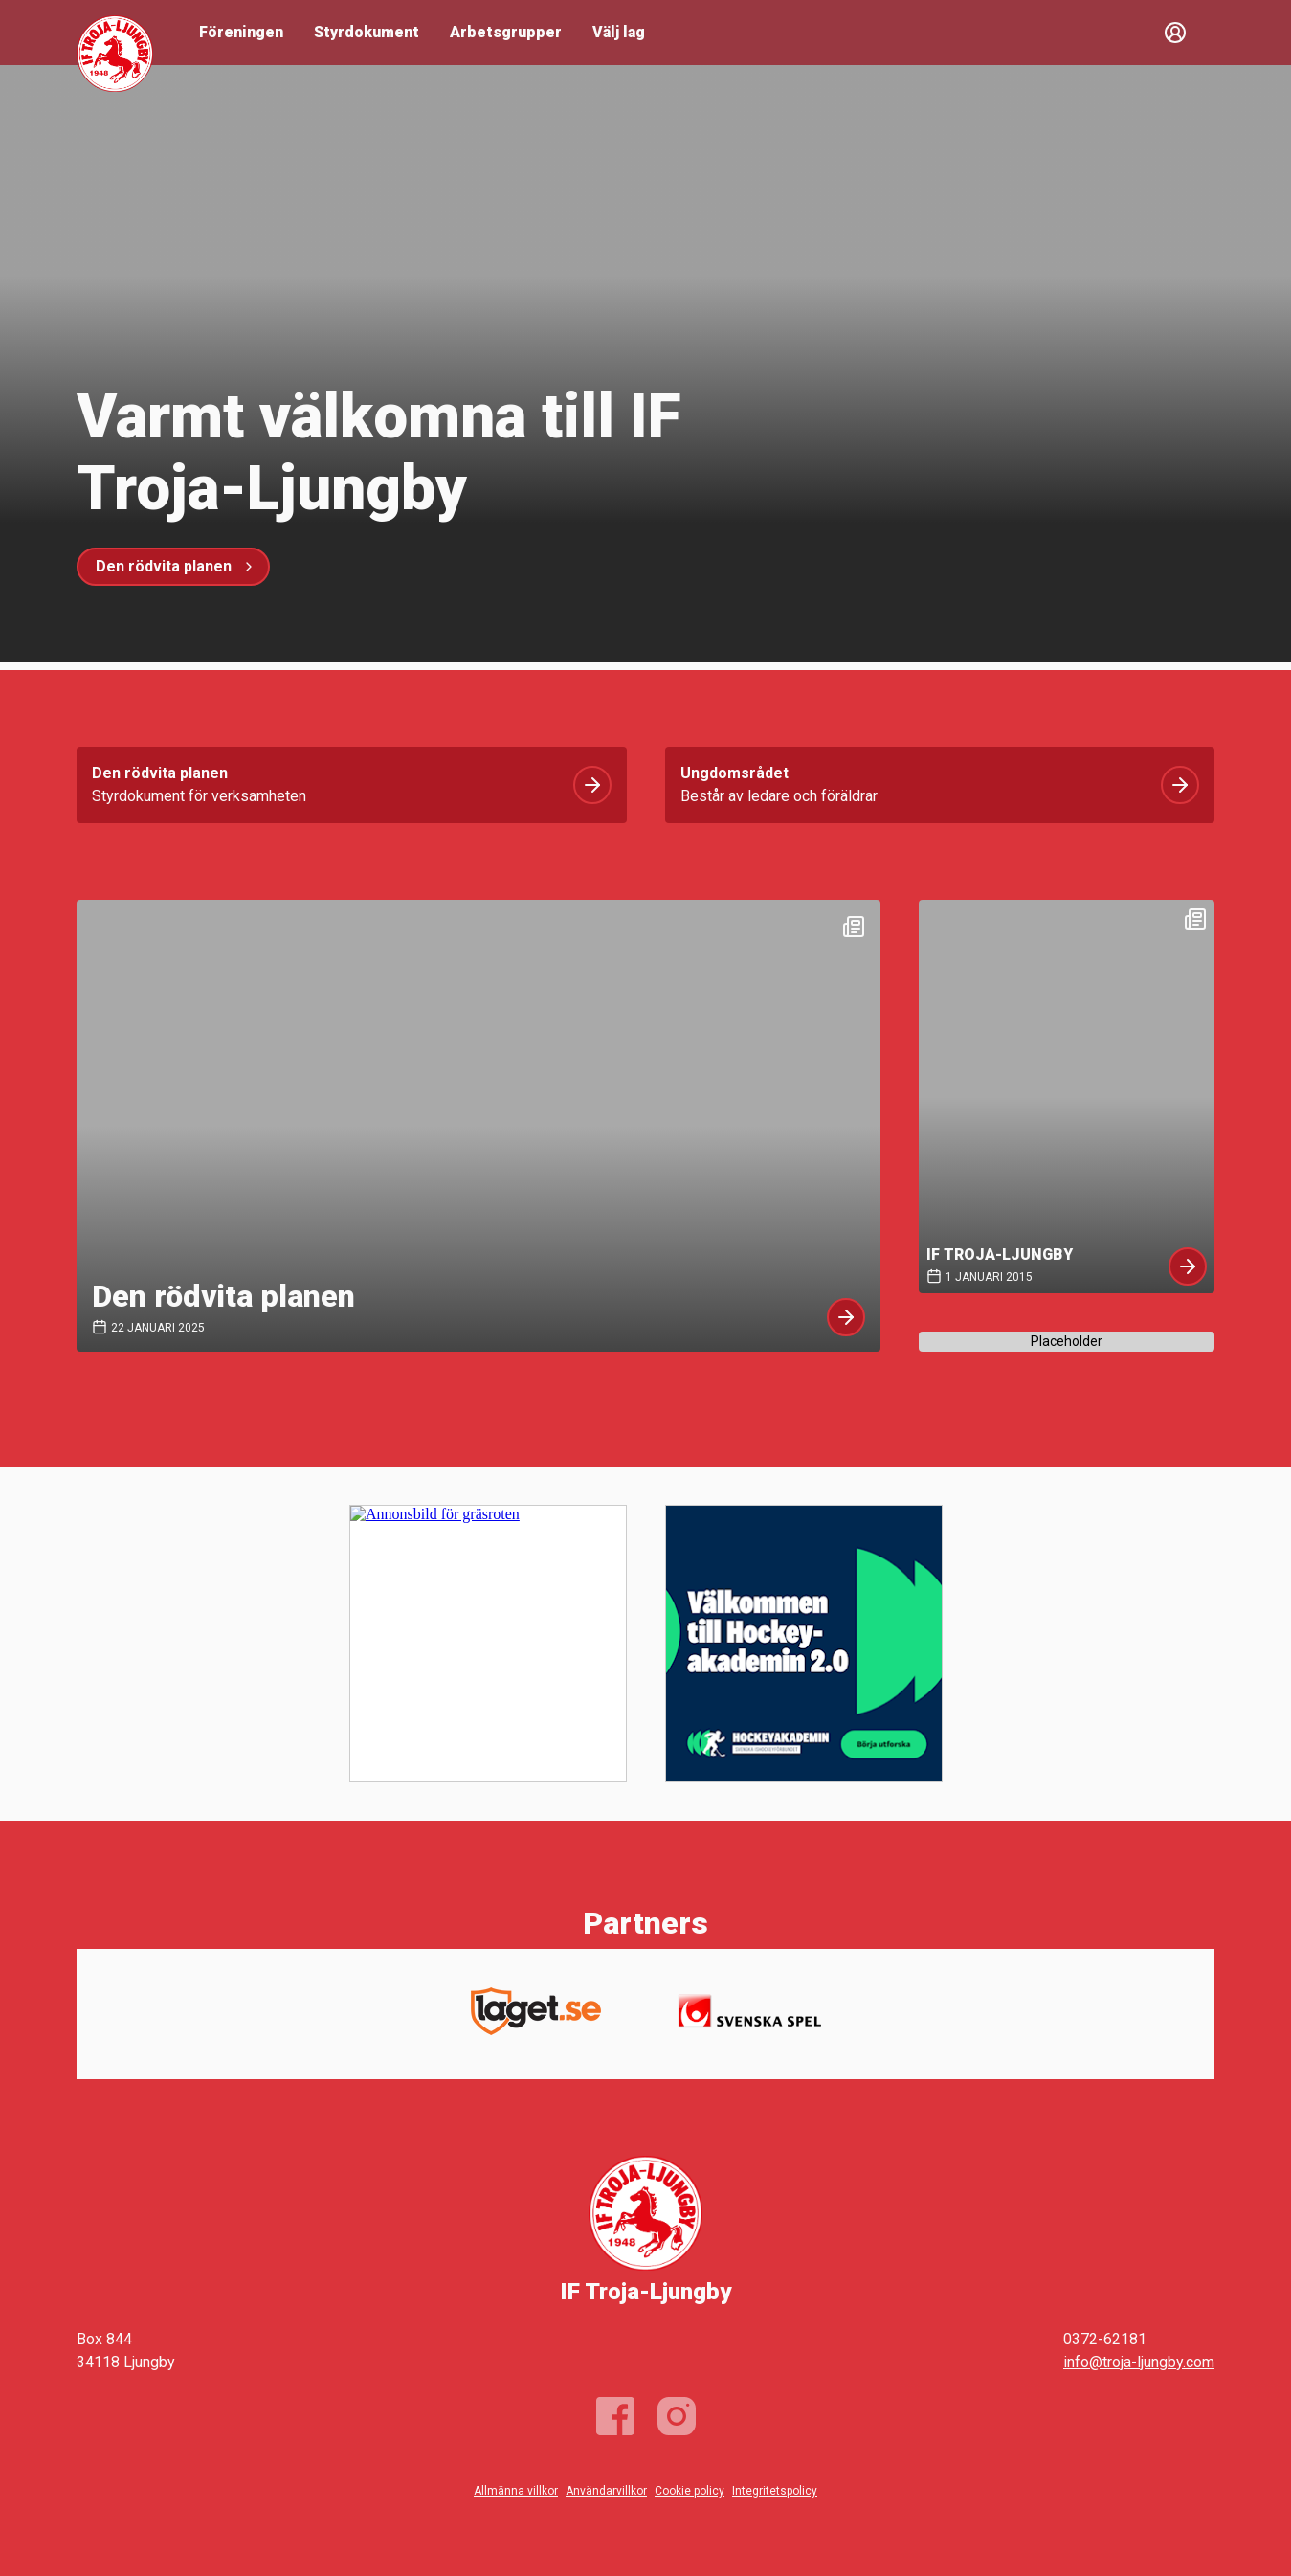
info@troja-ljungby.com (1138, 2362)
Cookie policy (689, 2491)
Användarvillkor (606, 2491)
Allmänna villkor (516, 2491)
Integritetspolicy (774, 2491)
